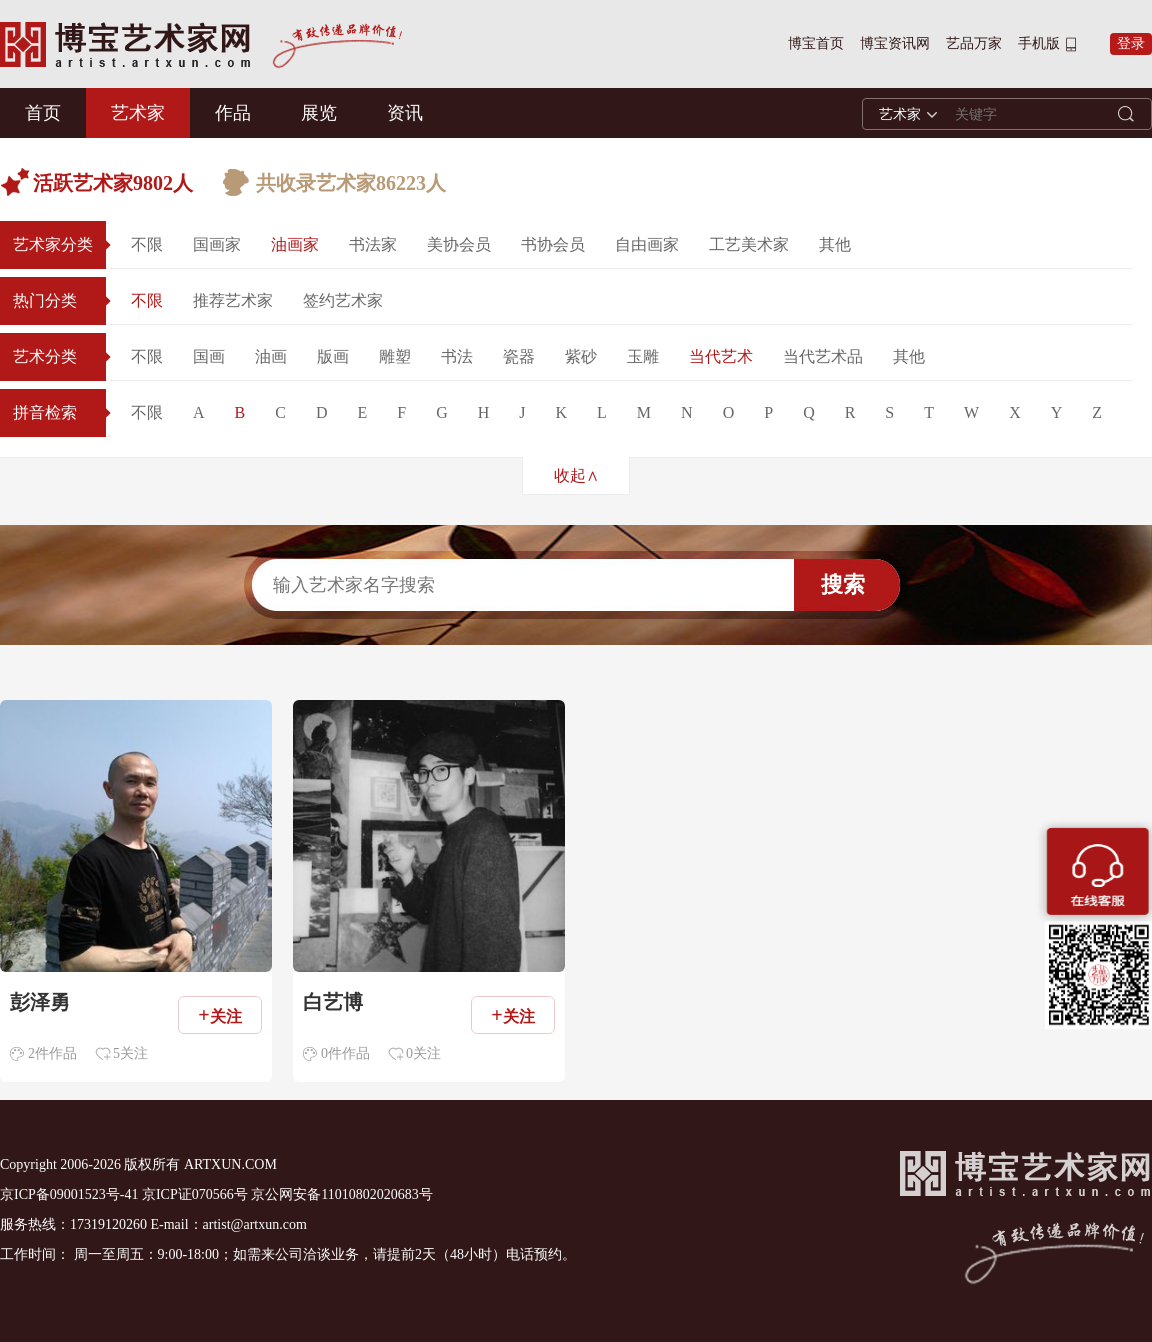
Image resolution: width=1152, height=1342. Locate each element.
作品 (233, 113)
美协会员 (459, 244)
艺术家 (138, 113)
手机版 (1039, 43)
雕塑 (395, 356)
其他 (835, 244)
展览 (319, 113)
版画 (333, 356)
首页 (43, 113)
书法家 (373, 244)
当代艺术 (721, 356)
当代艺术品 (823, 356)
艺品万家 (974, 43)
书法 (457, 356)
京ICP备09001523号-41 (69, 1194)
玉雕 (643, 356)
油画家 (295, 244)
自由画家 (647, 244)
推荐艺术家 (233, 300)
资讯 (405, 113)
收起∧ (576, 475)
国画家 (217, 244)
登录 (1131, 43)
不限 (147, 244)
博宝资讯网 (895, 43)
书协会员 (553, 244)
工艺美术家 (749, 244)
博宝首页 (816, 43)
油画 (271, 356)
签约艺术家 (343, 300)
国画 (209, 356)
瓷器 (519, 356)
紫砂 (581, 356)
